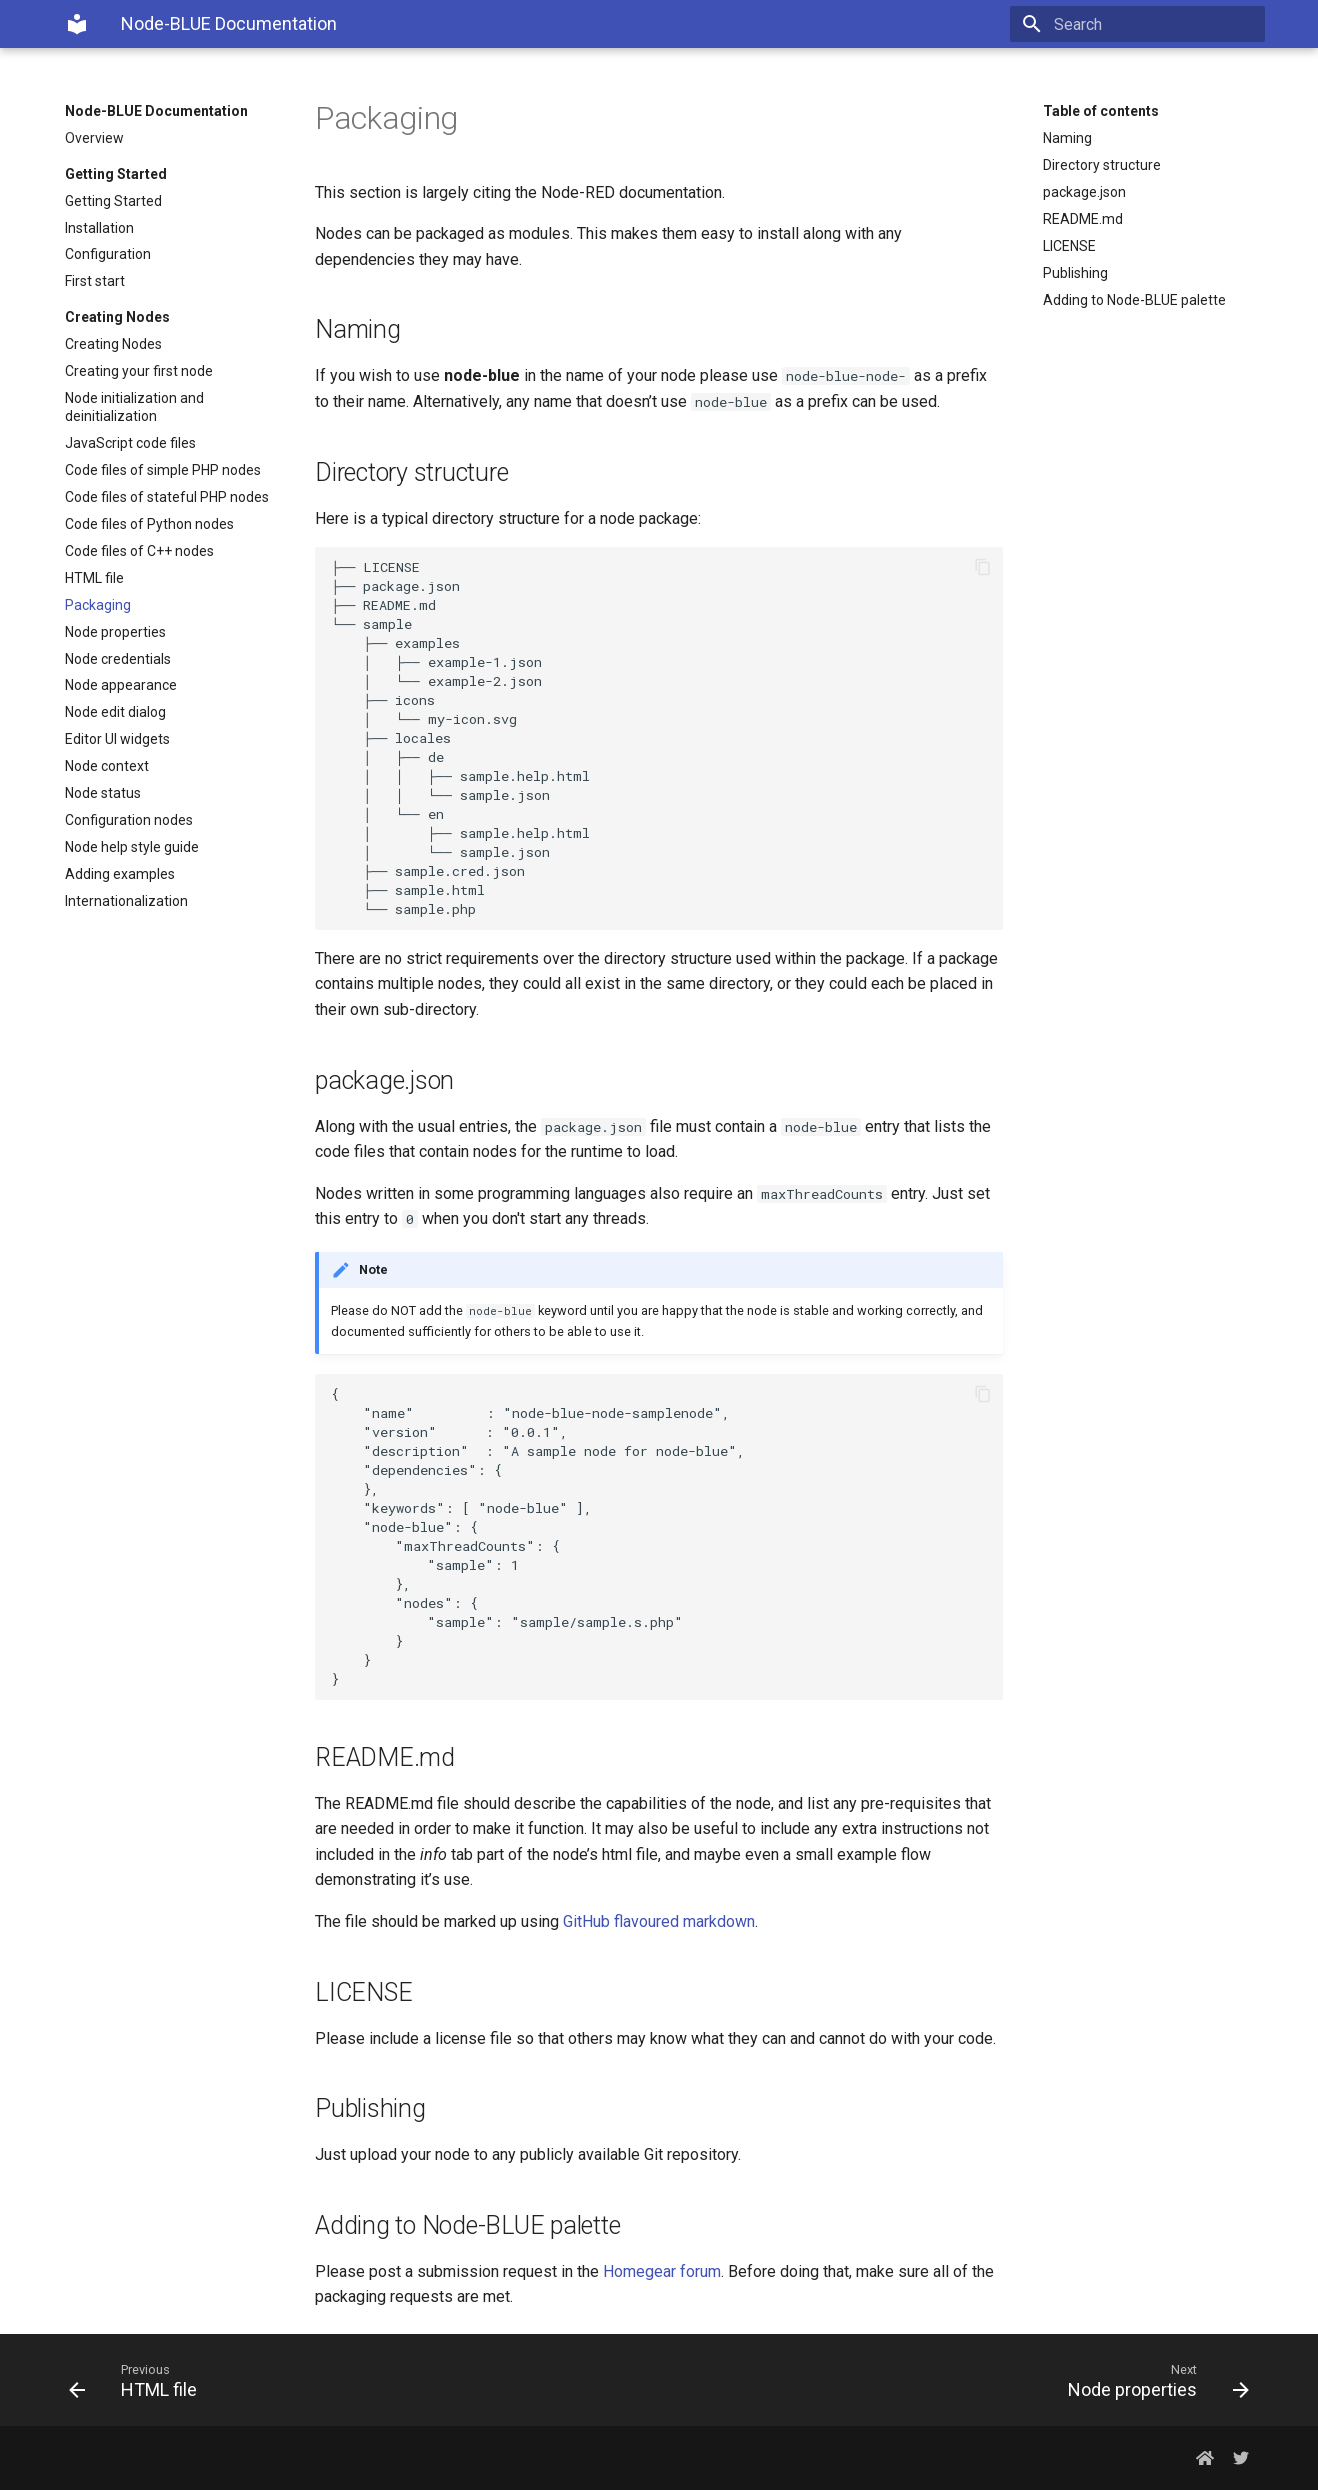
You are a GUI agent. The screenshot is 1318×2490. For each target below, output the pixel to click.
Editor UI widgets (117, 739)
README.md (1083, 219)
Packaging (98, 605)
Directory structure (1102, 165)
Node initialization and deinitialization (134, 407)
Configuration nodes (129, 820)
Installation (99, 228)
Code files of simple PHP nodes (163, 470)
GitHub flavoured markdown (659, 1921)
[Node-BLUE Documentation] (77, 24)
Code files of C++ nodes (139, 551)
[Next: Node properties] (962, 2380)
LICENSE (1069, 246)
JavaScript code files (130, 443)
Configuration (108, 254)
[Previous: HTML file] (356, 2380)
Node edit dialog (115, 712)
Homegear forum (662, 2271)
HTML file (94, 578)
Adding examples (120, 874)
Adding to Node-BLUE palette (1134, 300)
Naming (1067, 138)
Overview (94, 138)
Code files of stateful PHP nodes (167, 497)
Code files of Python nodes (149, 524)
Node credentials (118, 659)
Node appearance (121, 685)
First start (95, 281)
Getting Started (113, 201)
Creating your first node (139, 371)
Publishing (1075, 273)
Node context (107, 766)
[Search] (1148, 24)
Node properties (115, 632)
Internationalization (126, 901)
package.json (1084, 192)
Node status (103, 793)
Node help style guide (132, 847)
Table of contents (1101, 111)
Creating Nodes (113, 344)
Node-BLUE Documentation (156, 111)
